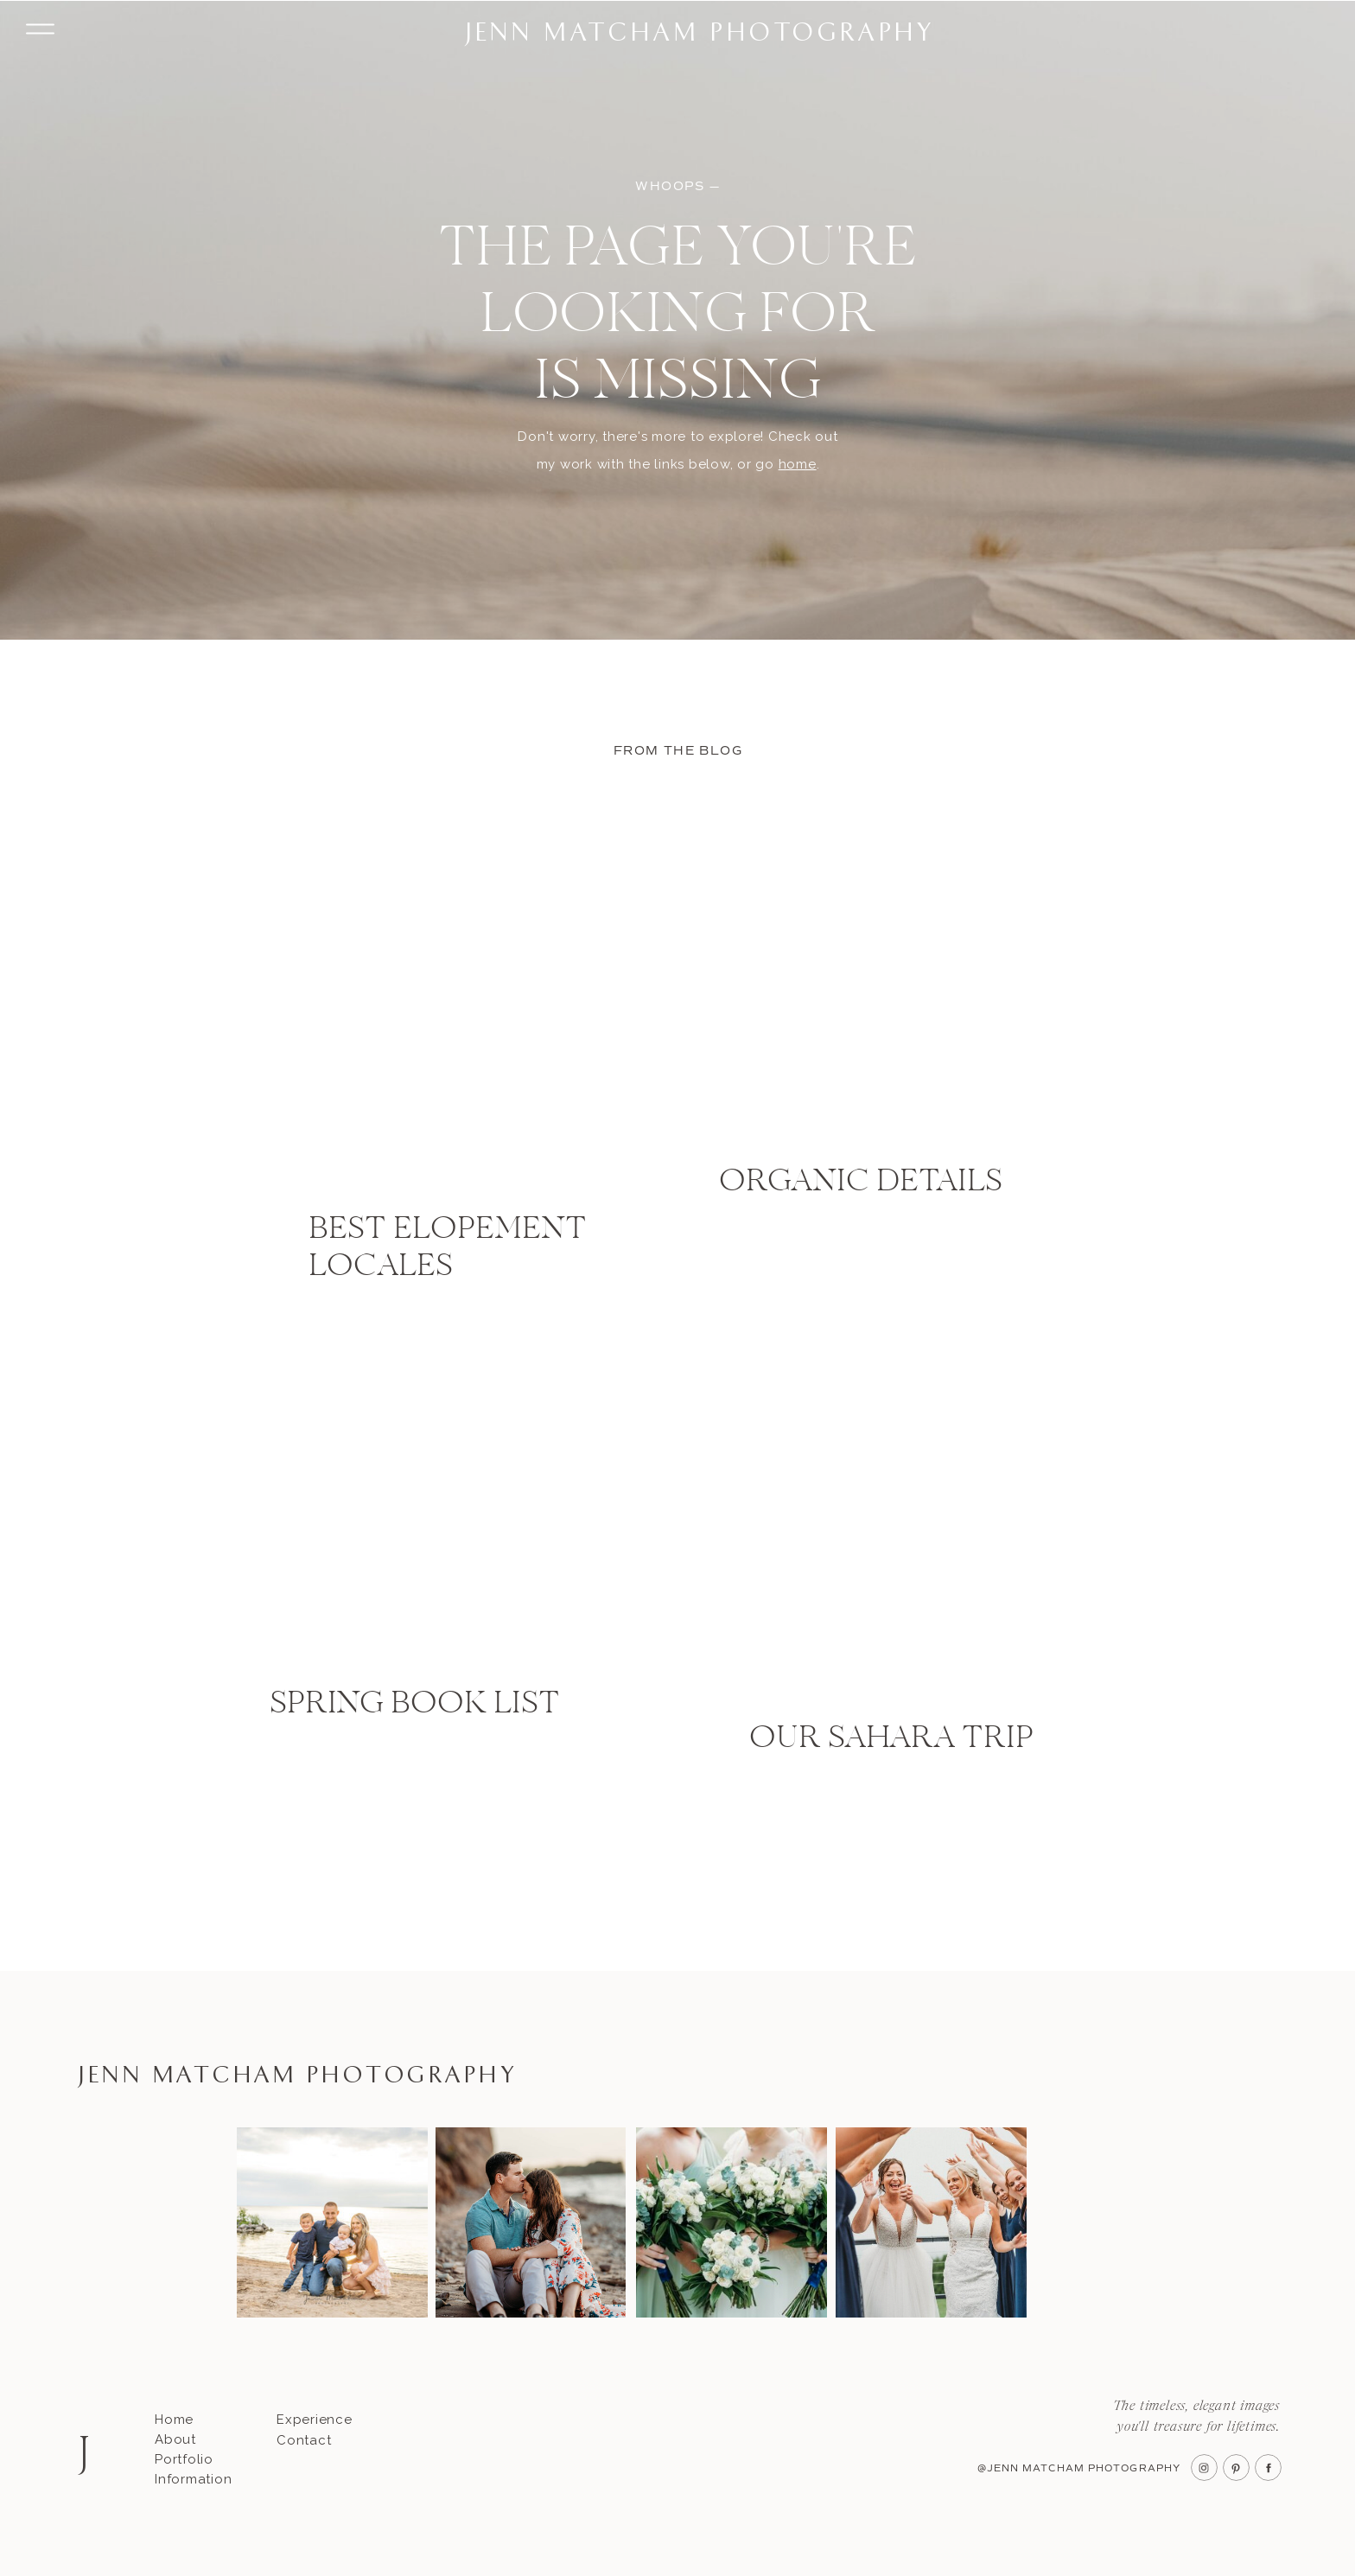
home (798, 464)
